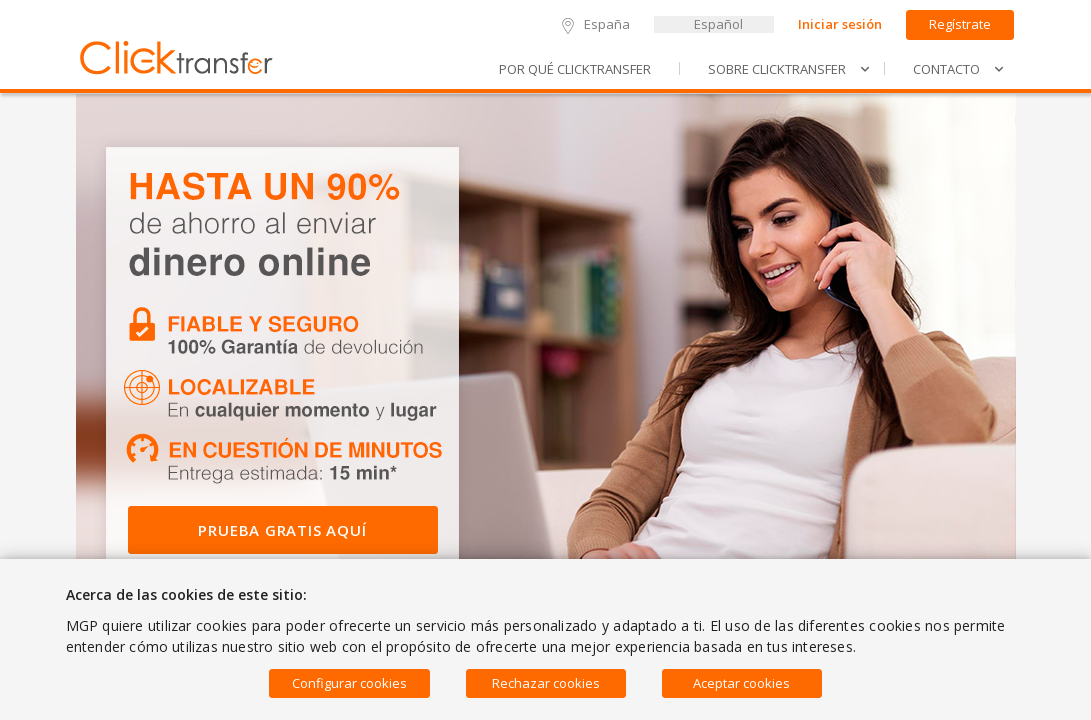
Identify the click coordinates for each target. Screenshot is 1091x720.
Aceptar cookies (741, 683)
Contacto (958, 69)
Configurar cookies (349, 683)
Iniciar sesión (840, 24)
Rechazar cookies (546, 683)
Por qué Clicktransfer (575, 69)
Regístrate (960, 24)
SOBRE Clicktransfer (789, 69)
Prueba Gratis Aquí (282, 530)
